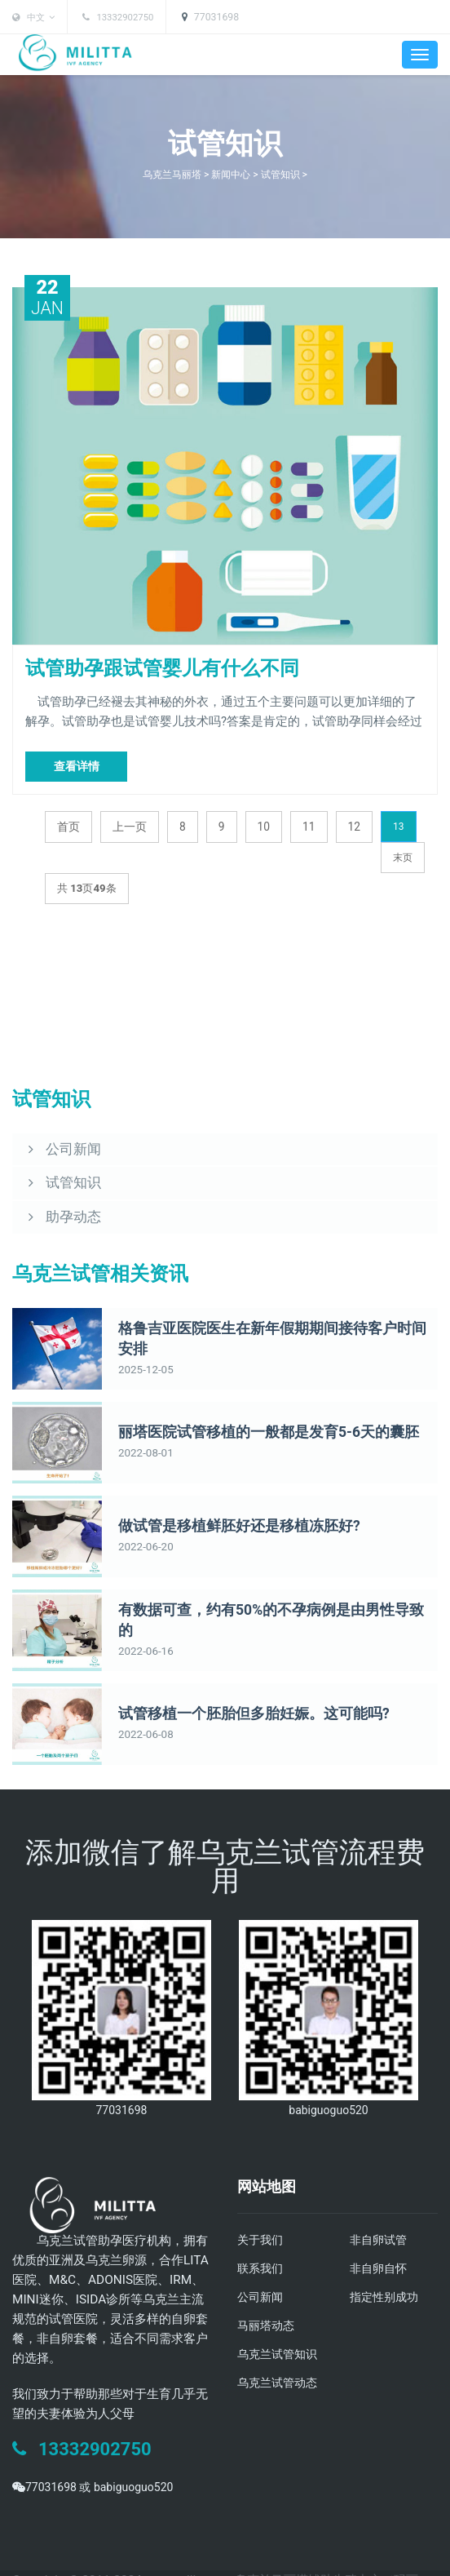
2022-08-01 (143, 1419)
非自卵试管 (380, 2206)
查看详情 (76, 762)
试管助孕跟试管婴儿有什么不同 (139, 667)
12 (348, 822)
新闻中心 (231, 174)
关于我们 (261, 2206)
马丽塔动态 (267, 2289)
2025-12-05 (143, 1326)
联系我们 (261, 2234)
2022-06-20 (143, 1513)
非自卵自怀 (380, 2234)
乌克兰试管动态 (280, 2345)
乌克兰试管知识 (280, 2317)
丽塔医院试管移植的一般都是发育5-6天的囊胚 (252, 1399)
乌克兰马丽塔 (169, 174)
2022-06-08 (143, 1701)
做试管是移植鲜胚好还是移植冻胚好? (225, 1493)
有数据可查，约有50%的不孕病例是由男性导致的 (261, 1586)
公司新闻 (261, 2262)
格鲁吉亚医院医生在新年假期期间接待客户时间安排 (268, 1305)
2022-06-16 (143, 1607)
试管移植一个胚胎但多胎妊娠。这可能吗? (239, 1680)
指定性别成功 (386, 2262)
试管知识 (284, 174)
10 (259, 822)
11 (304, 822)
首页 (67, 822)
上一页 (127, 822)
